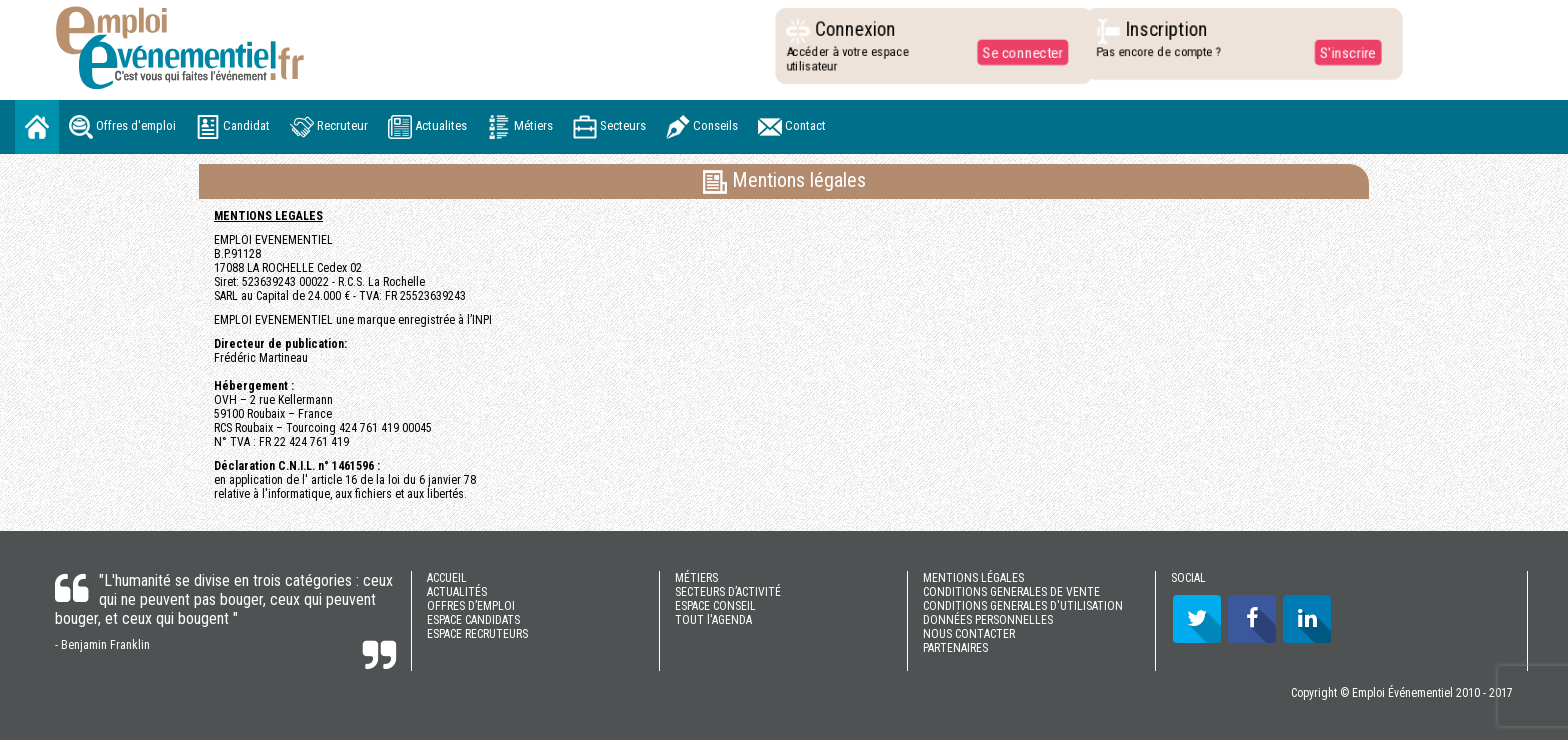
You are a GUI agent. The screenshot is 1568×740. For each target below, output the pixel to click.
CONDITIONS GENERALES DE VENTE (1011, 592)
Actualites (427, 127)
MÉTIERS (696, 578)
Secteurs (609, 127)
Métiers (520, 127)
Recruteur (329, 127)
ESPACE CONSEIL (715, 606)
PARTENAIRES (955, 648)
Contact (792, 127)
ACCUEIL (447, 578)
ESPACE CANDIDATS (473, 620)
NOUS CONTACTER (969, 634)
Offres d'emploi (122, 127)
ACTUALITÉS (457, 592)
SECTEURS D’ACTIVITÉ (728, 592)
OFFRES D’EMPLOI (471, 606)
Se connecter (1018, 52)
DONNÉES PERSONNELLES (988, 620)
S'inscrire (1342, 52)
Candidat (233, 127)
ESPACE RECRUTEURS (477, 634)
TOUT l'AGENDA (713, 620)
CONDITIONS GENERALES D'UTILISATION (1023, 606)
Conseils (702, 127)
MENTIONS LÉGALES (973, 578)
